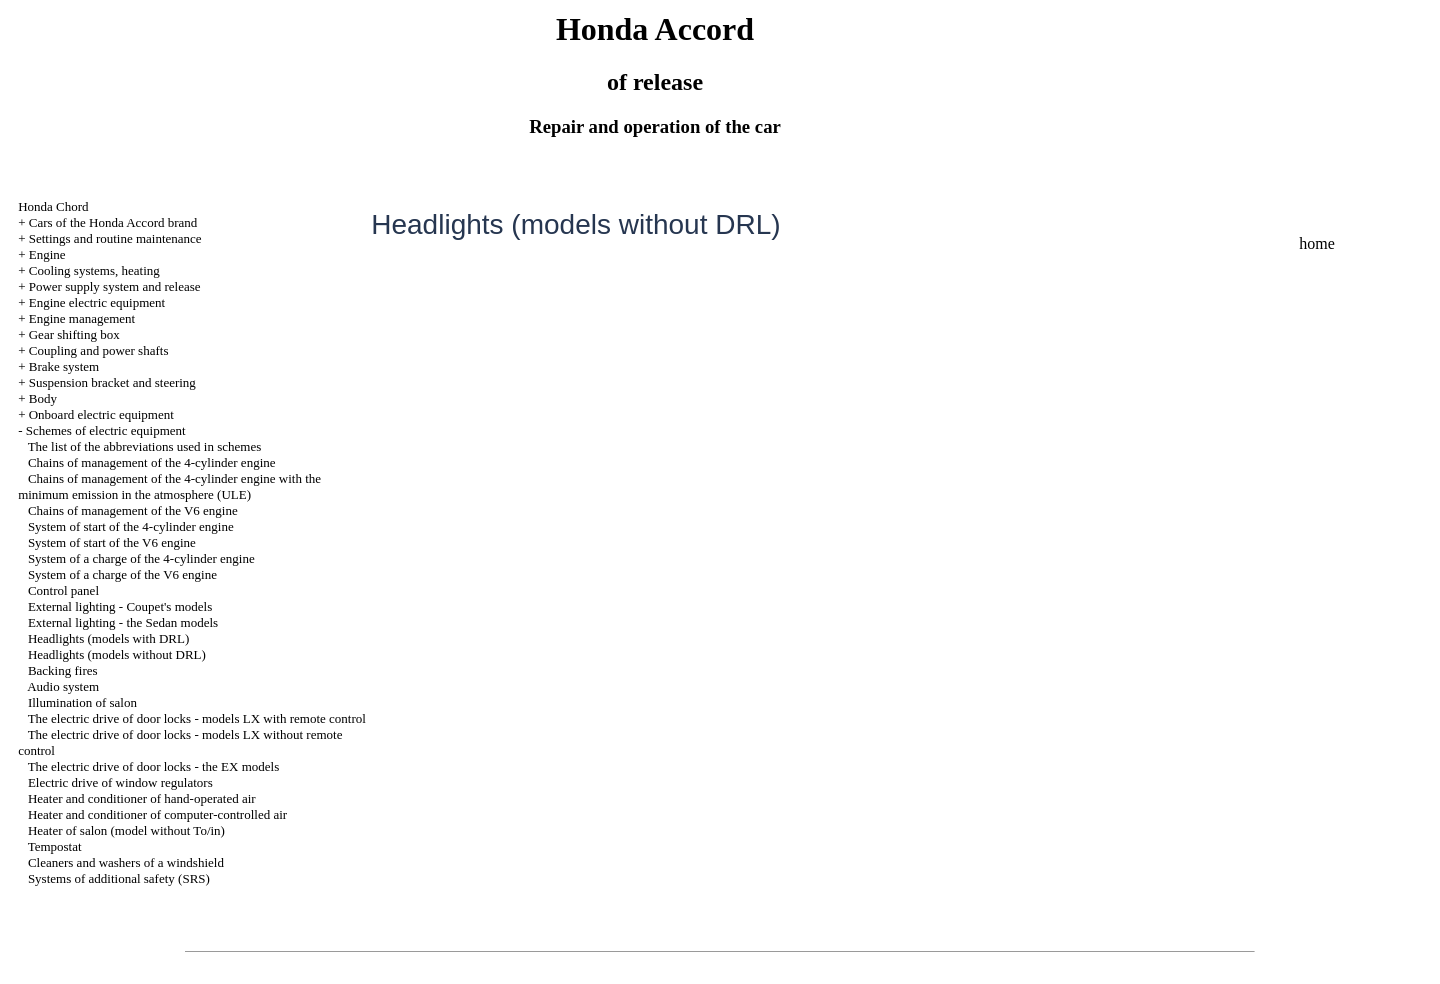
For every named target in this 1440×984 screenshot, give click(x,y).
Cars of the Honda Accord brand (113, 222)
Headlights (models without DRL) (117, 654)
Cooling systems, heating (94, 270)
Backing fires (63, 670)
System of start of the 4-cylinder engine (131, 526)
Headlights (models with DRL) (108, 638)
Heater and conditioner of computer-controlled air (157, 814)
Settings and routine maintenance (115, 238)
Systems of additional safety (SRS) (119, 878)
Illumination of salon (82, 702)
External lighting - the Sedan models (123, 622)
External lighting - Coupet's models (120, 606)
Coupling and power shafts (99, 350)
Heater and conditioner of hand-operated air (142, 798)
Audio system (63, 686)
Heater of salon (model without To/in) (126, 830)
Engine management (82, 318)
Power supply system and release (115, 286)
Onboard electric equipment (101, 414)
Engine (47, 254)
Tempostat (55, 846)
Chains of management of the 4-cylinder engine (152, 462)
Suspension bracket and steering (112, 382)
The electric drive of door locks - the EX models (154, 766)
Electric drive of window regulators (120, 782)
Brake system (64, 366)
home (1317, 243)
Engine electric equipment (97, 302)
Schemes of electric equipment (106, 430)
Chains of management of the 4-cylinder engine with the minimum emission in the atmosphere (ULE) (169, 486)
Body (43, 398)
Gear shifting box (74, 334)
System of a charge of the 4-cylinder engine (141, 558)
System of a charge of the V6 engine (122, 574)
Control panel (63, 590)
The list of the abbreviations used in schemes (145, 446)
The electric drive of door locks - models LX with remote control (197, 718)
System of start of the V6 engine (112, 542)
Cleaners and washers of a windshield (126, 862)
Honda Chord (53, 206)
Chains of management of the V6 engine (133, 510)
